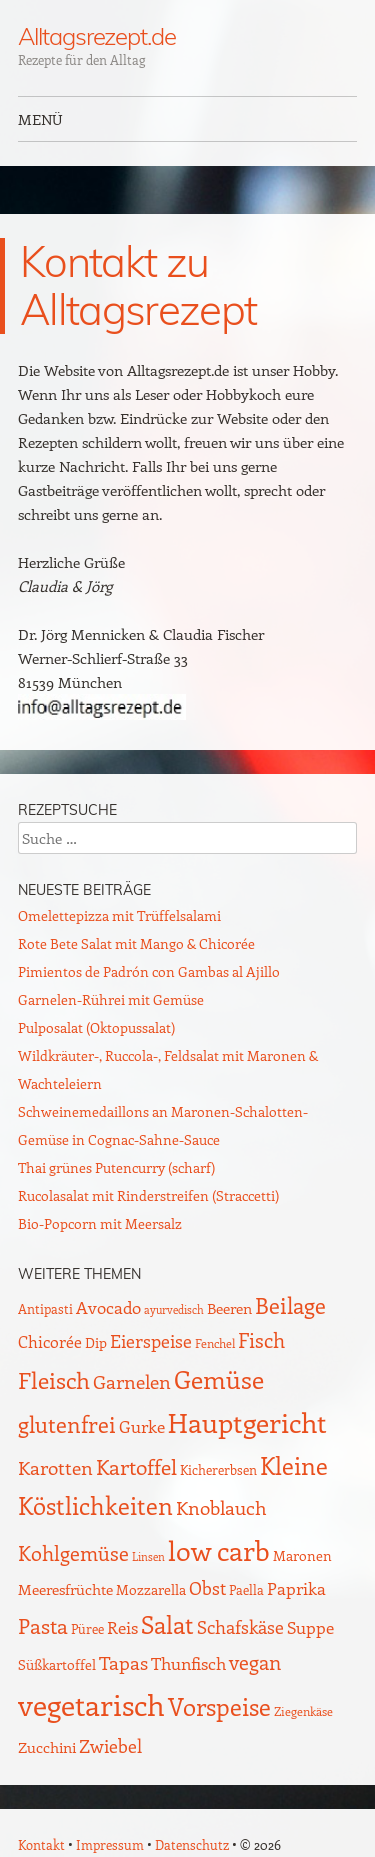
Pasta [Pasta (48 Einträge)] (43, 1625)
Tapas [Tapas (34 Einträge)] (123, 1662)
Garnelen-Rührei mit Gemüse (111, 999)
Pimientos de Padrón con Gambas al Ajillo (149, 971)
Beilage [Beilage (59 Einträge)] (290, 1305)
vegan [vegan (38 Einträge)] (255, 1662)
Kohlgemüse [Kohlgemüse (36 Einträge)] (73, 1553)
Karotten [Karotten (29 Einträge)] (55, 1467)
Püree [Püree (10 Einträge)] (87, 1628)
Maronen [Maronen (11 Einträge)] (302, 1555)
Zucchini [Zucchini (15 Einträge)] (47, 1747)
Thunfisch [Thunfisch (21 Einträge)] (188, 1663)
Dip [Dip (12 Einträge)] (96, 1342)
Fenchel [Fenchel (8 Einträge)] (215, 1343)
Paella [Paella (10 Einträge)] (246, 1589)
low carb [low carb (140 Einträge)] (219, 1550)
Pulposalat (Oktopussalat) (96, 1027)
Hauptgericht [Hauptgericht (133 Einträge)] (247, 1422)
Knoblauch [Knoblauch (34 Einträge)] (221, 1507)
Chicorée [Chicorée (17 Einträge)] (50, 1341)
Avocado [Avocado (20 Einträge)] (108, 1307)
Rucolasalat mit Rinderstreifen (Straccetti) (148, 1195)
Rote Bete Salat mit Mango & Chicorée (136, 943)
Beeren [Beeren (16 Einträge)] (229, 1307)
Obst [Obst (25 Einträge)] (207, 1588)
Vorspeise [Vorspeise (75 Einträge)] (219, 1706)
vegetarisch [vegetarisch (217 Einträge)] (91, 1704)
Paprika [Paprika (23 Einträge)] (296, 1588)
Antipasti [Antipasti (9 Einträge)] (45, 1308)
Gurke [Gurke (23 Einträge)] (142, 1426)
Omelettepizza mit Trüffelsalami (119, 915)
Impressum (110, 1844)
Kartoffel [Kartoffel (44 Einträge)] (136, 1466)
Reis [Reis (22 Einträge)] (122, 1627)
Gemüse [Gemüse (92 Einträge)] (219, 1378)
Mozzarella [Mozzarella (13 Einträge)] (151, 1589)
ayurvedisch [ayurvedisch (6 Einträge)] (174, 1310)
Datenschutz (192, 1844)
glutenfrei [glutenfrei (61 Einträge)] (67, 1424)
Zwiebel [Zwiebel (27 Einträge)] (110, 1745)
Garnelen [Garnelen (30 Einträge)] (132, 1381)
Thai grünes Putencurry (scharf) (116, 1167)
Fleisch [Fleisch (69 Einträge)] (54, 1379)
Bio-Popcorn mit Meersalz (100, 1223)
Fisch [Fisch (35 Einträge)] (261, 1340)
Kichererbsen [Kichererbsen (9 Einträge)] (218, 1469)
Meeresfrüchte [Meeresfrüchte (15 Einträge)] (65, 1589)
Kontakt (41, 1844)
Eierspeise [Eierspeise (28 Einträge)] (151, 1340)
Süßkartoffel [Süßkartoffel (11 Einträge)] (57, 1664)
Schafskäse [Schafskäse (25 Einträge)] (240, 1627)
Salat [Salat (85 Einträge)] (167, 1624)
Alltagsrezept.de (97, 36)
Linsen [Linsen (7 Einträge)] (148, 1556)
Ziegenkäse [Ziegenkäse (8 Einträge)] (303, 1711)
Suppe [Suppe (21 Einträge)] (310, 1627)
